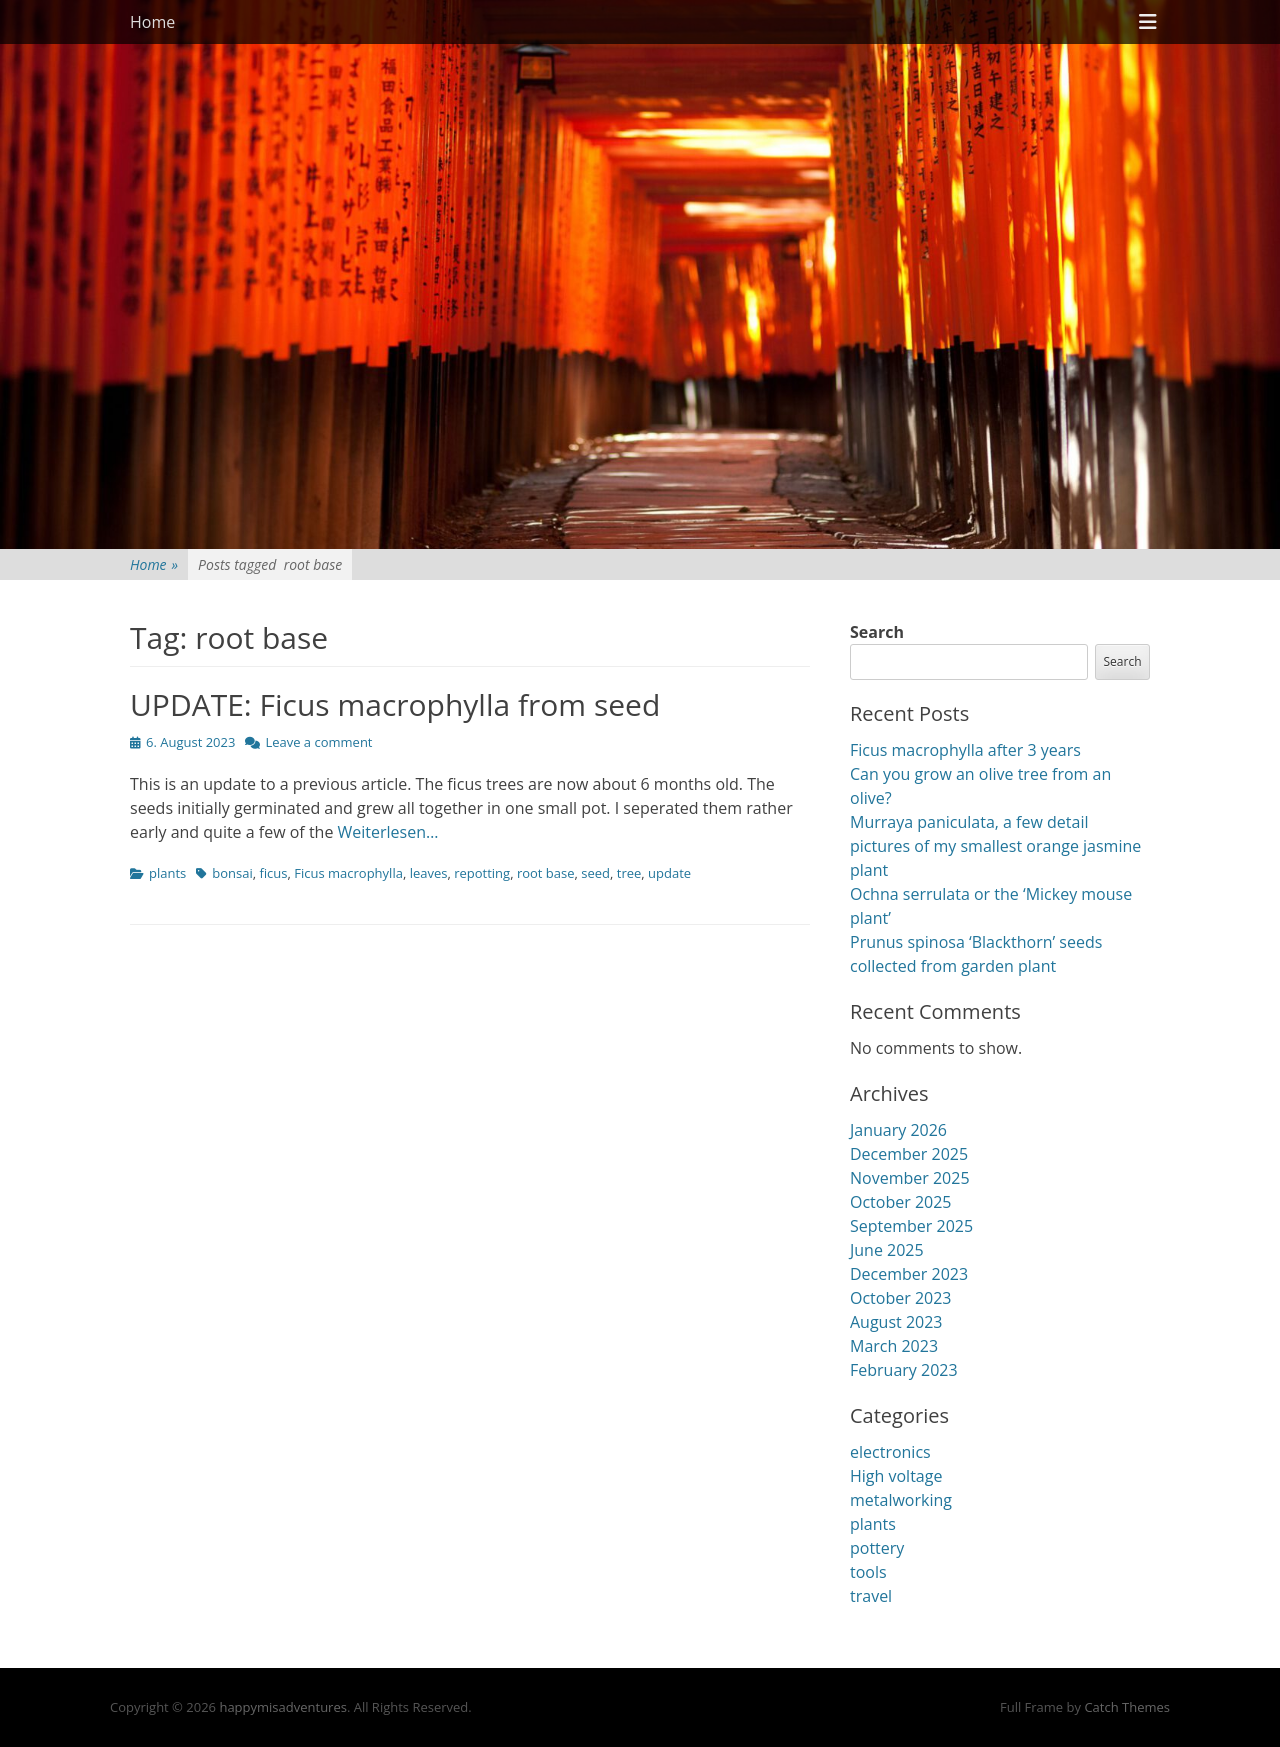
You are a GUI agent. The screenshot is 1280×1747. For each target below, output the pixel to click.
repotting (482, 873)
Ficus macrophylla (348, 873)
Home (152, 22)
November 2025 (910, 1178)
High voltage (896, 1476)
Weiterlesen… (388, 832)
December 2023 (909, 1274)
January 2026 (898, 1130)
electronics (890, 1452)
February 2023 (904, 1370)
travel (871, 1596)
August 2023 (896, 1322)
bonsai (232, 873)
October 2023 (901, 1298)
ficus (273, 873)
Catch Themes (1127, 1707)
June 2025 (887, 1250)
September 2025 (911, 1226)
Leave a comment (318, 742)
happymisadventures (283, 1707)
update (669, 873)
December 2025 (909, 1154)
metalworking (901, 1500)
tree (629, 873)
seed (595, 873)
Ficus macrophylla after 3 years (965, 750)
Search (877, 632)
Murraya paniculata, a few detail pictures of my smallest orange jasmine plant (995, 846)
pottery (877, 1548)
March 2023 (894, 1346)
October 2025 (901, 1202)
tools (868, 1572)
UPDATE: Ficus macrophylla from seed (395, 704)
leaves (429, 873)
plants (167, 873)
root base (546, 873)
